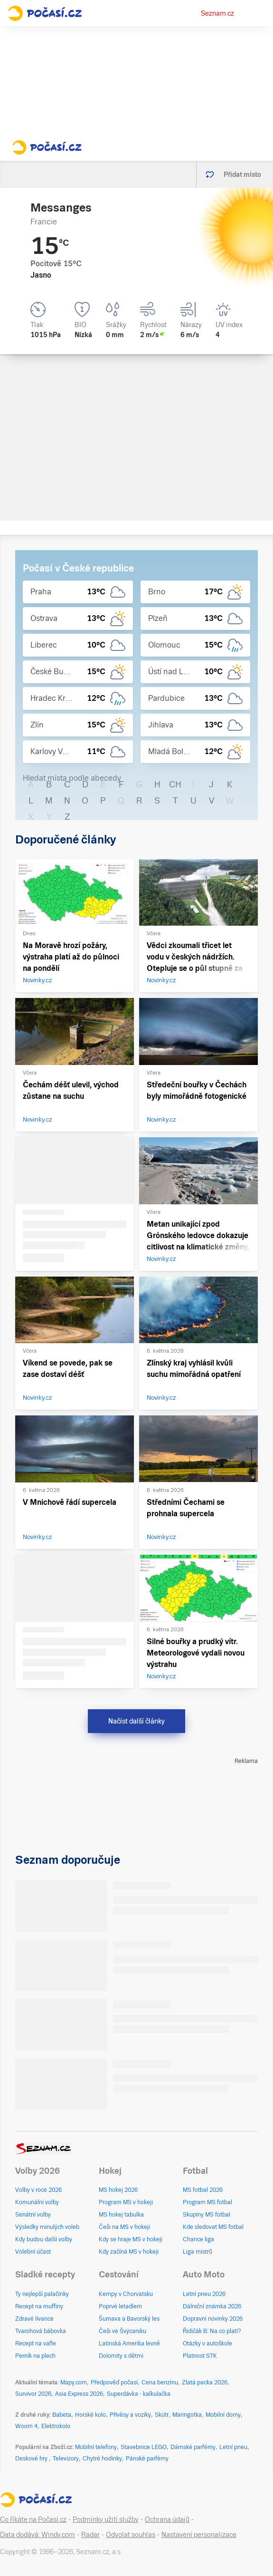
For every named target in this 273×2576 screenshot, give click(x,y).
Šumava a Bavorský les (129, 2318)
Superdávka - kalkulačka (138, 2394)
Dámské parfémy (193, 2447)
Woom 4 (26, 2426)
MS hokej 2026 (118, 2190)
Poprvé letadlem (120, 2306)
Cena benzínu (159, 2382)
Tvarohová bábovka (40, 2331)
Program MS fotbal (207, 2202)
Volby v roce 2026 (38, 2190)
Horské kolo (90, 2414)
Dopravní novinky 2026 (213, 2318)
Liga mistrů (197, 2251)
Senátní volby (33, 2214)
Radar (90, 2534)
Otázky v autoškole (207, 2343)
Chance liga (198, 2239)
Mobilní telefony (96, 2447)
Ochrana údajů (167, 2519)
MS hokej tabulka (121, 2214)
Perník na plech (35, 2356)
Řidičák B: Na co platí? (212, 2331)
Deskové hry (32, 2458)
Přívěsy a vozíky (130, 2414)
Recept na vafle (35, 2343)
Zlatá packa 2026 (204, 2382)
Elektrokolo (55, 2426)
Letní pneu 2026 (204, 2294)
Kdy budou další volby (43, 2239)
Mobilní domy (223, 2414)
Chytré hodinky (102, 2458)
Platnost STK (200, 2356)
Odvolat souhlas (130, 2534)
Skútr (162, 2414)
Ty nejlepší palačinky (42, 2294)
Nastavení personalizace (198, 2534)
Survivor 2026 (33, 2394)
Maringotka (187, 2414)
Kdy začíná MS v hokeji (129, 2251)
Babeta (61, 2414)
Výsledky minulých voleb (47, 2227)
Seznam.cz (217, 13)
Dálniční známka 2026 (212, 2306)
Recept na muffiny (39, 2306)
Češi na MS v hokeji (124, 2227)
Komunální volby (37, 2202)
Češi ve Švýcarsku (122, 2331)
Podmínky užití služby (106, 2519)
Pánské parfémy (147, 2458)
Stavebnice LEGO (144, 2447)
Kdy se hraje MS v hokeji (130, 2239)
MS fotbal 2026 (203, 2190)
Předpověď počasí (114, 2382)
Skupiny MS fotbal (206, 2214)
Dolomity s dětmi (121, 2356)
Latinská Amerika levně (129, 2343)
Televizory (66, 2458)
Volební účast (33, 2251)
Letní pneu (233, 2447)
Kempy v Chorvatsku (126, 2294)
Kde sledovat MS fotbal (213, 2227)
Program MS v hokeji (126, 2202)
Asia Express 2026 (79, 2394)
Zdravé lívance (34, 2318)
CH (175, 784)
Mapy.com (73, 2382)
